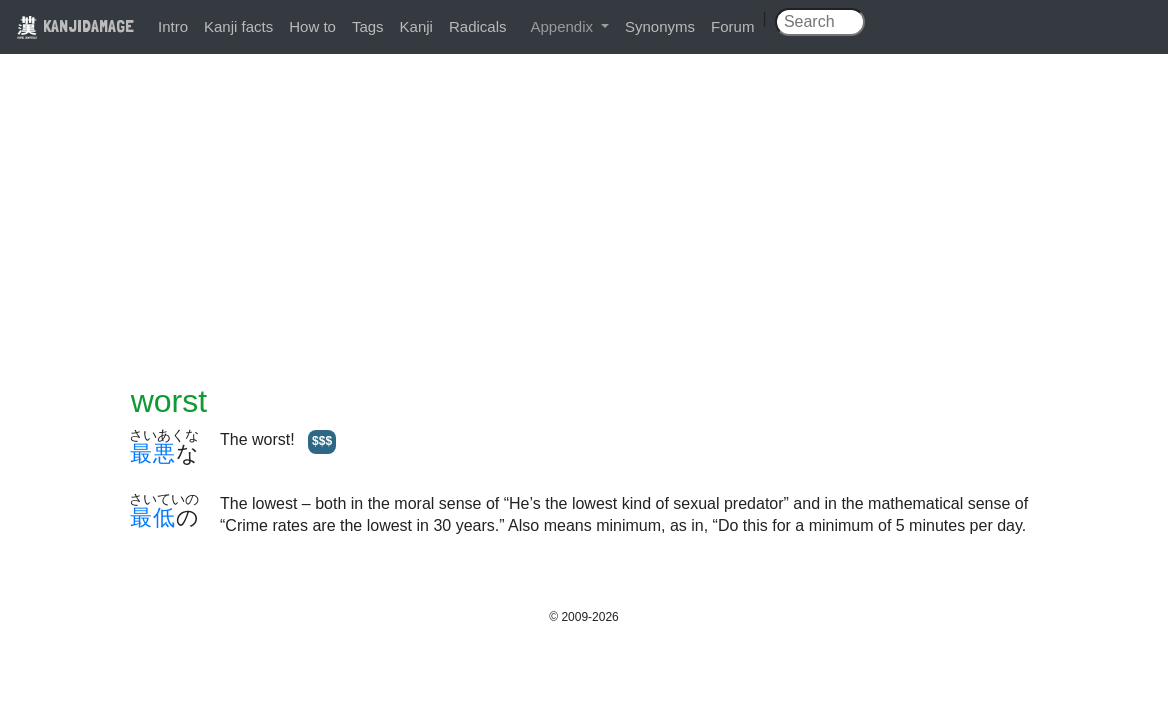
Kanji (416, 26)
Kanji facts (238, 26)
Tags (368, 26)
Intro (173, 26)
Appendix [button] (563, 26)
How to (312, 26)
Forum (732, 26)
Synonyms (660, 26)
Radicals (478, 26)
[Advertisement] (584, 232)
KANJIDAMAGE (75, 25)
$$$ (322, 441)
